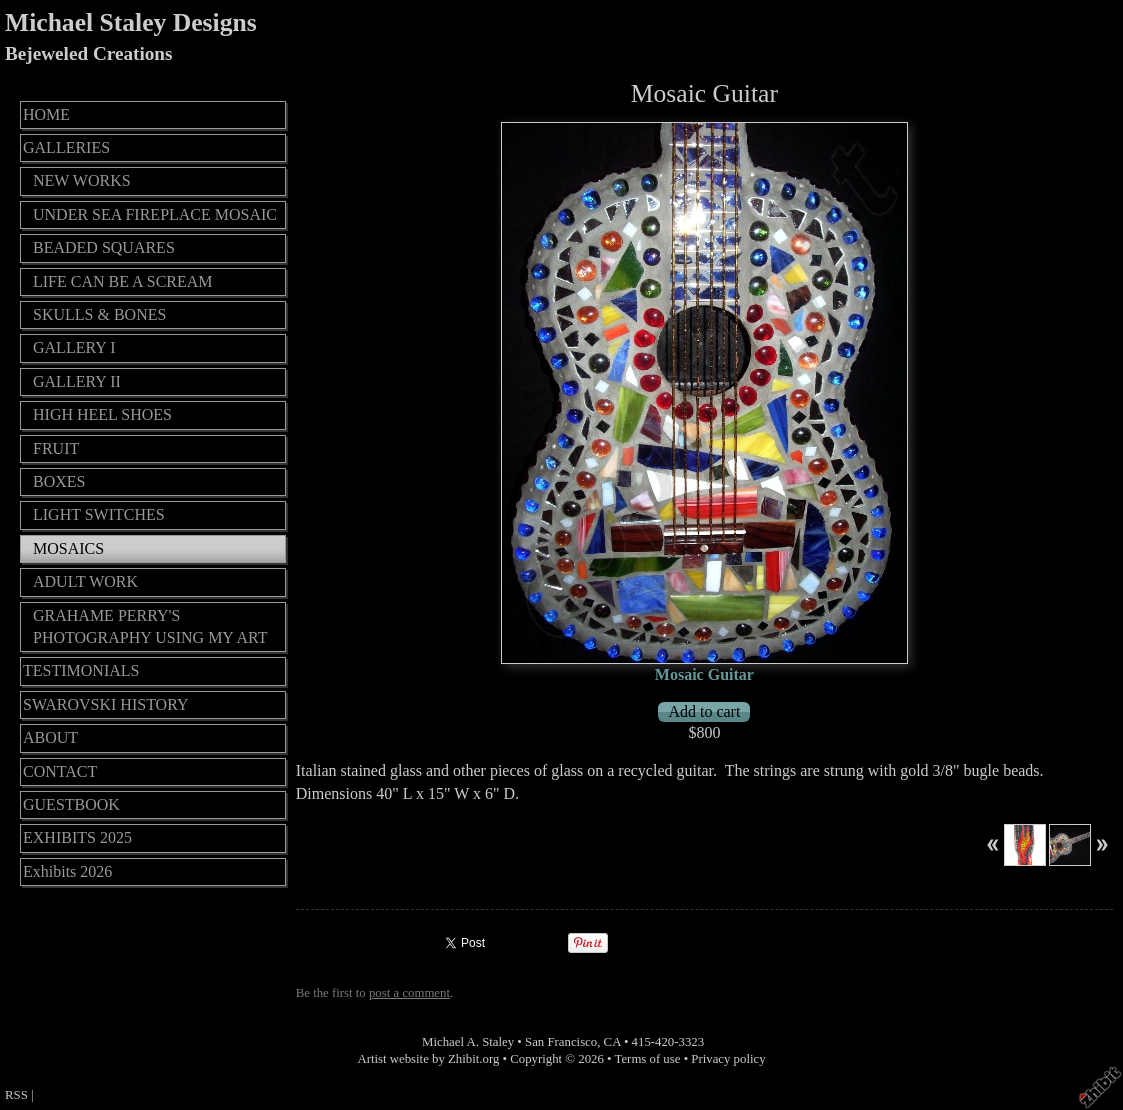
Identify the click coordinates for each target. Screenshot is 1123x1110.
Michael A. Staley (468, 1042)
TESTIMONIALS (81, 670)
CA (612, 1042)
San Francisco (561, 1042)
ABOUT (50, 737)
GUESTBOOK (71, 804)
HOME (46, 114)
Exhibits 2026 (67, 871)
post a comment (409, 993)
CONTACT (60, 771)
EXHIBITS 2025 (77, 837)
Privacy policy (728, 1059)
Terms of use (648, 1059)
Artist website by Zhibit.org (428, 1059)
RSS (16, 1095)
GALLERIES (66, 147)
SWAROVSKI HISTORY (106, 704)
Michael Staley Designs (131, 22)
